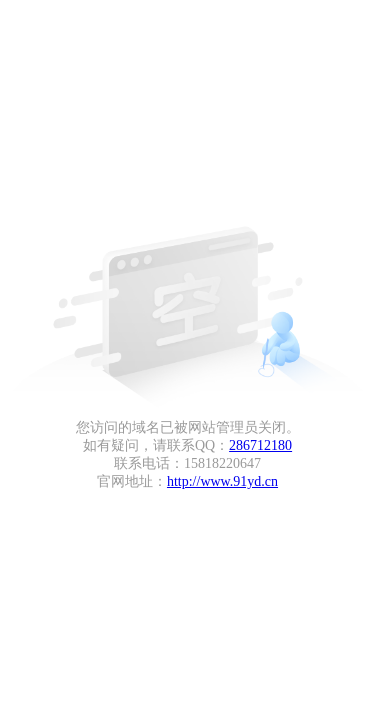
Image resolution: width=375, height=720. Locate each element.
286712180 (260, 445)
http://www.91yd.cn (222, 481)
